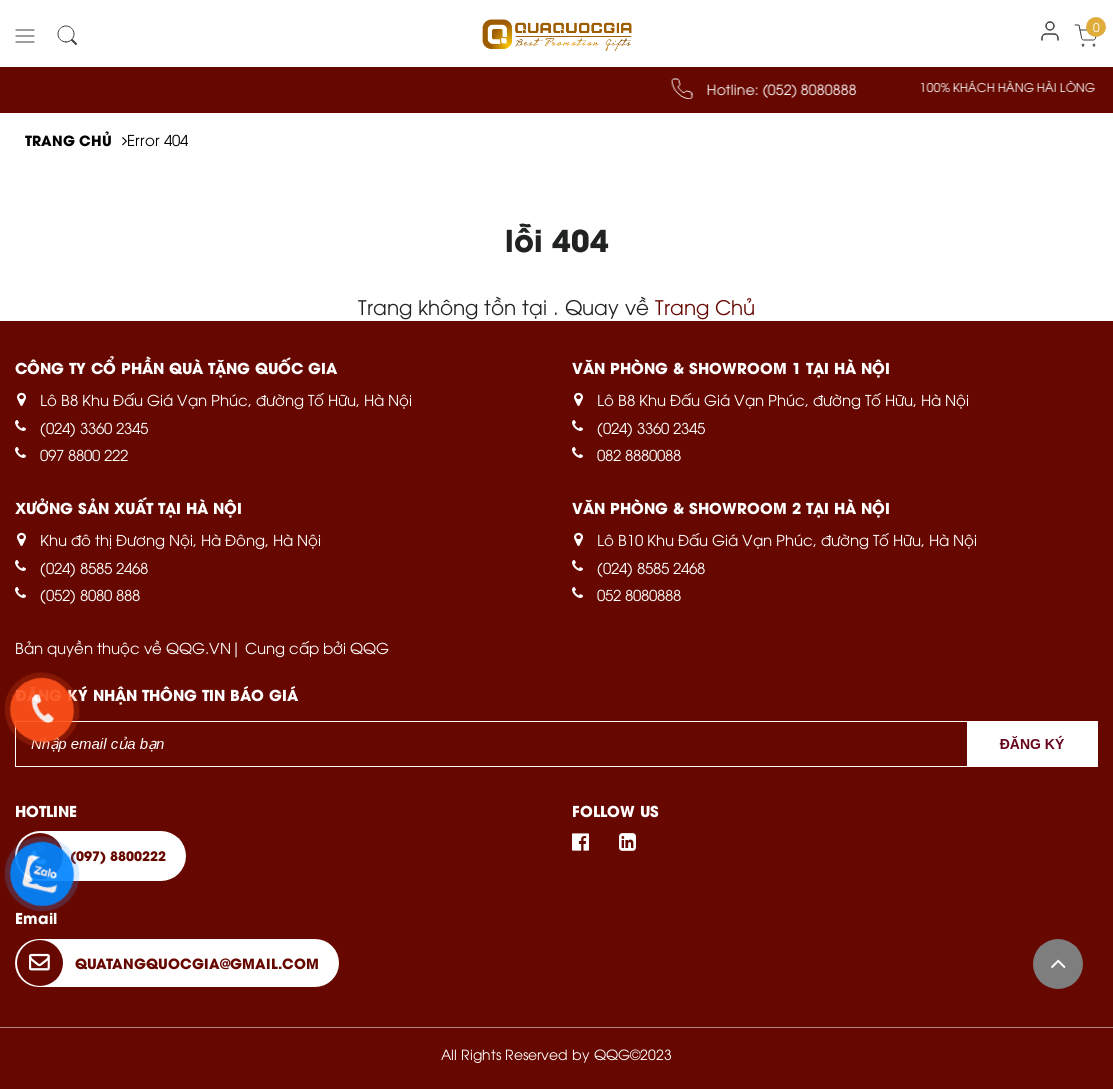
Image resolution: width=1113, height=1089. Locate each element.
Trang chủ (68, 139)
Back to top (1058, 964)
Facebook (587, 842)
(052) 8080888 (825, 88)
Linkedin (621, 842)
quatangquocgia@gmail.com (197, 962)
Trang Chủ (705, 305)
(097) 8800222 (118, 854)
